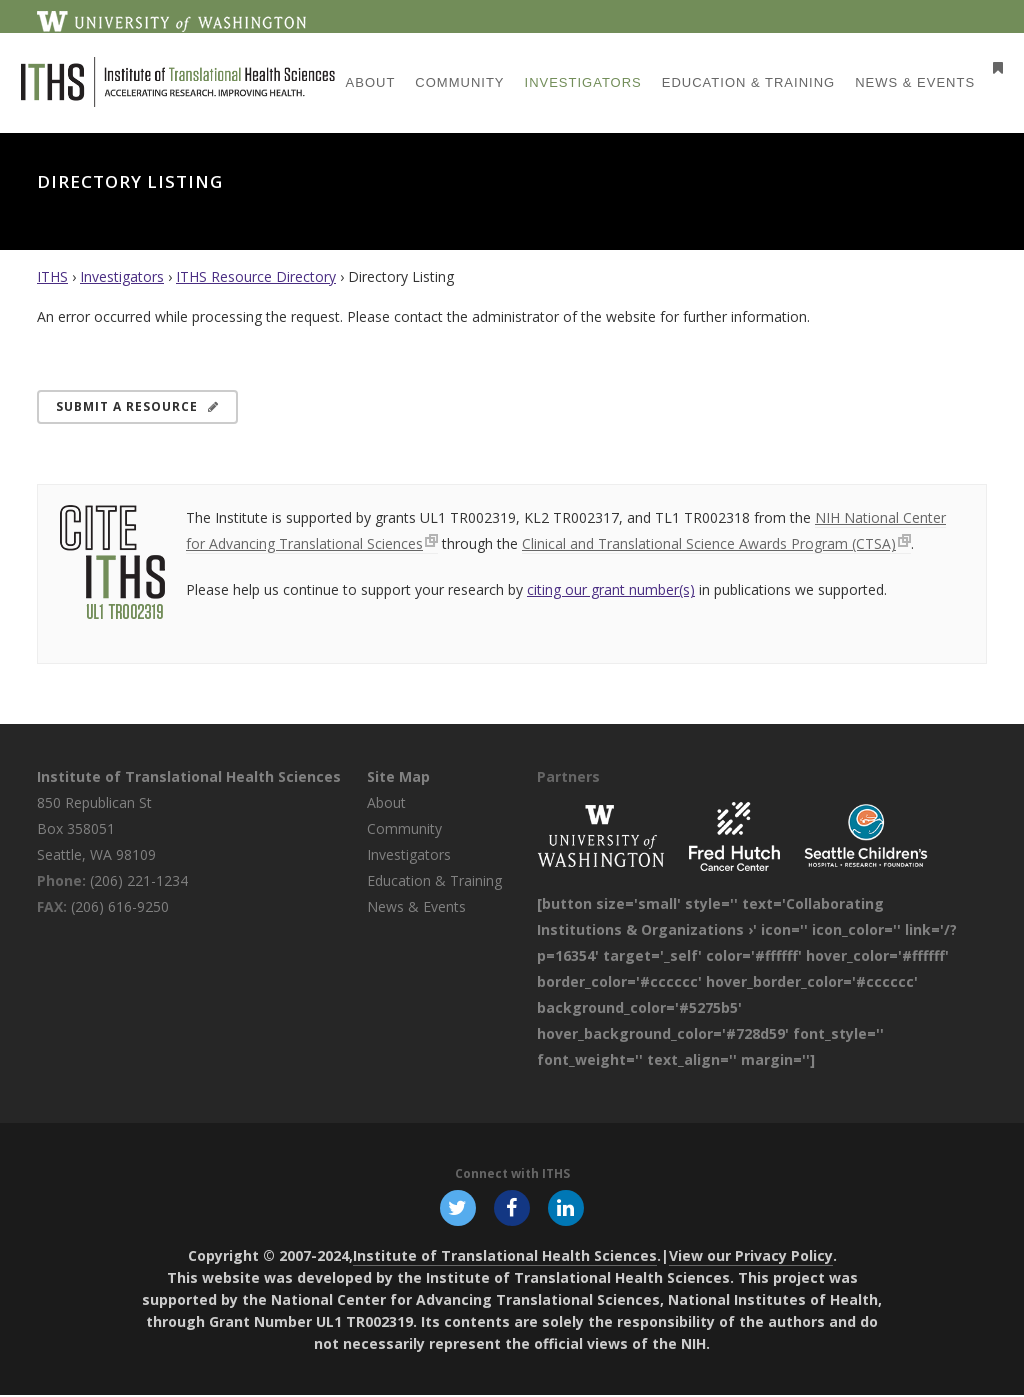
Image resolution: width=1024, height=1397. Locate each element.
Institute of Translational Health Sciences (189, 776)
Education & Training (434, 880)
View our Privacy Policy (751, 1257)
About (386, 802)
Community (404, 828)
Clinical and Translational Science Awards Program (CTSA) (709, 543)
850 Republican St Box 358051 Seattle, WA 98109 (96, 828)
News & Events (416, 906)
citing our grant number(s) (611, 589)
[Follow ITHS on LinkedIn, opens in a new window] (568, 1208)
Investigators (122, 276)
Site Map (398, 776)
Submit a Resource (137, 406)
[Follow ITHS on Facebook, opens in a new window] (512, 1208)
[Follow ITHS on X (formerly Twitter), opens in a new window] (456, 1208)
